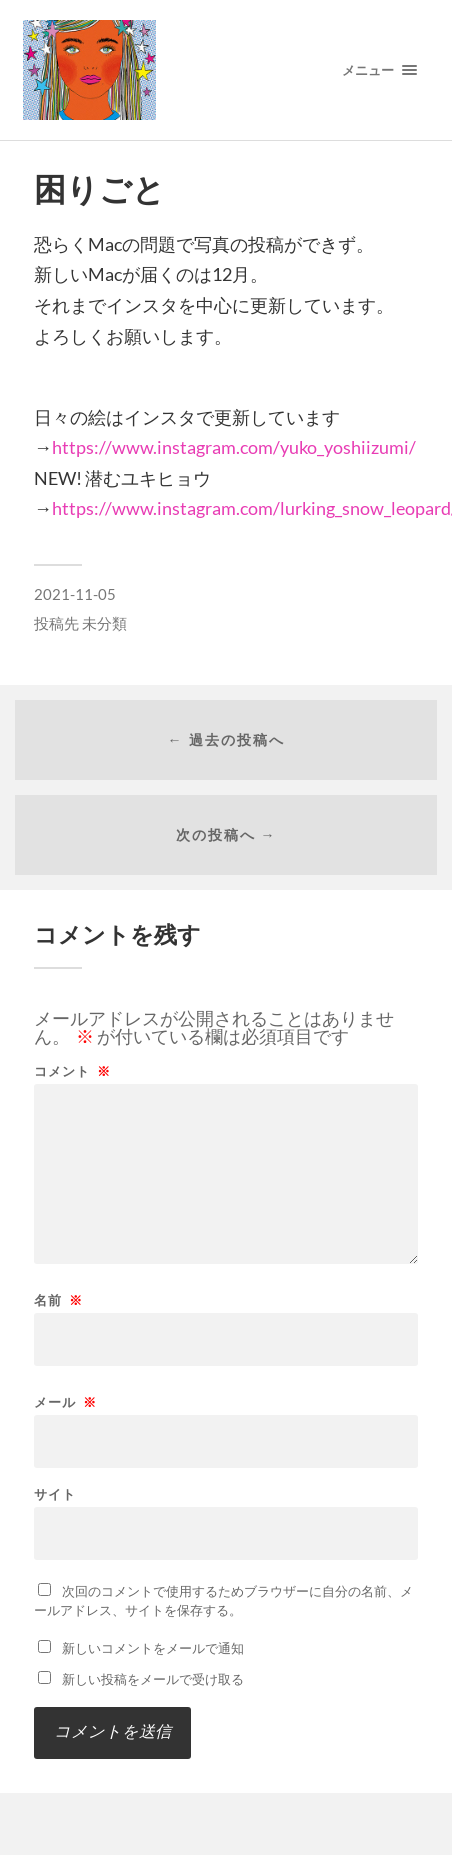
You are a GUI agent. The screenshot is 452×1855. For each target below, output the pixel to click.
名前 (58, 1300)
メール (65, 1402)
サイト (55, 1494)
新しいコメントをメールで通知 (153, 1648)
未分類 (104, 623)
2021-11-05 (75, 594)
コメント (72, 1071)
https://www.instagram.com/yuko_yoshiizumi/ (234, 447)
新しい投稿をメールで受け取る (153, 1679)
